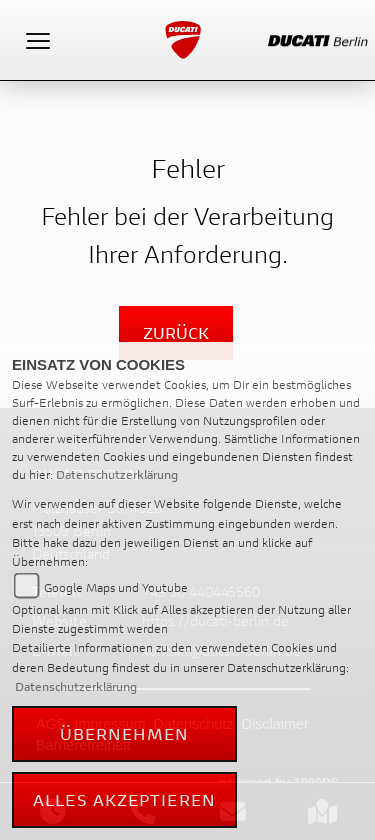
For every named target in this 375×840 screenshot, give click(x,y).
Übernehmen (125, 733)
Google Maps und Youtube (116, 587)
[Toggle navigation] (38, 40)
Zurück (176, 332)
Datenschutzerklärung (117, 474)
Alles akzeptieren (124, 799)
